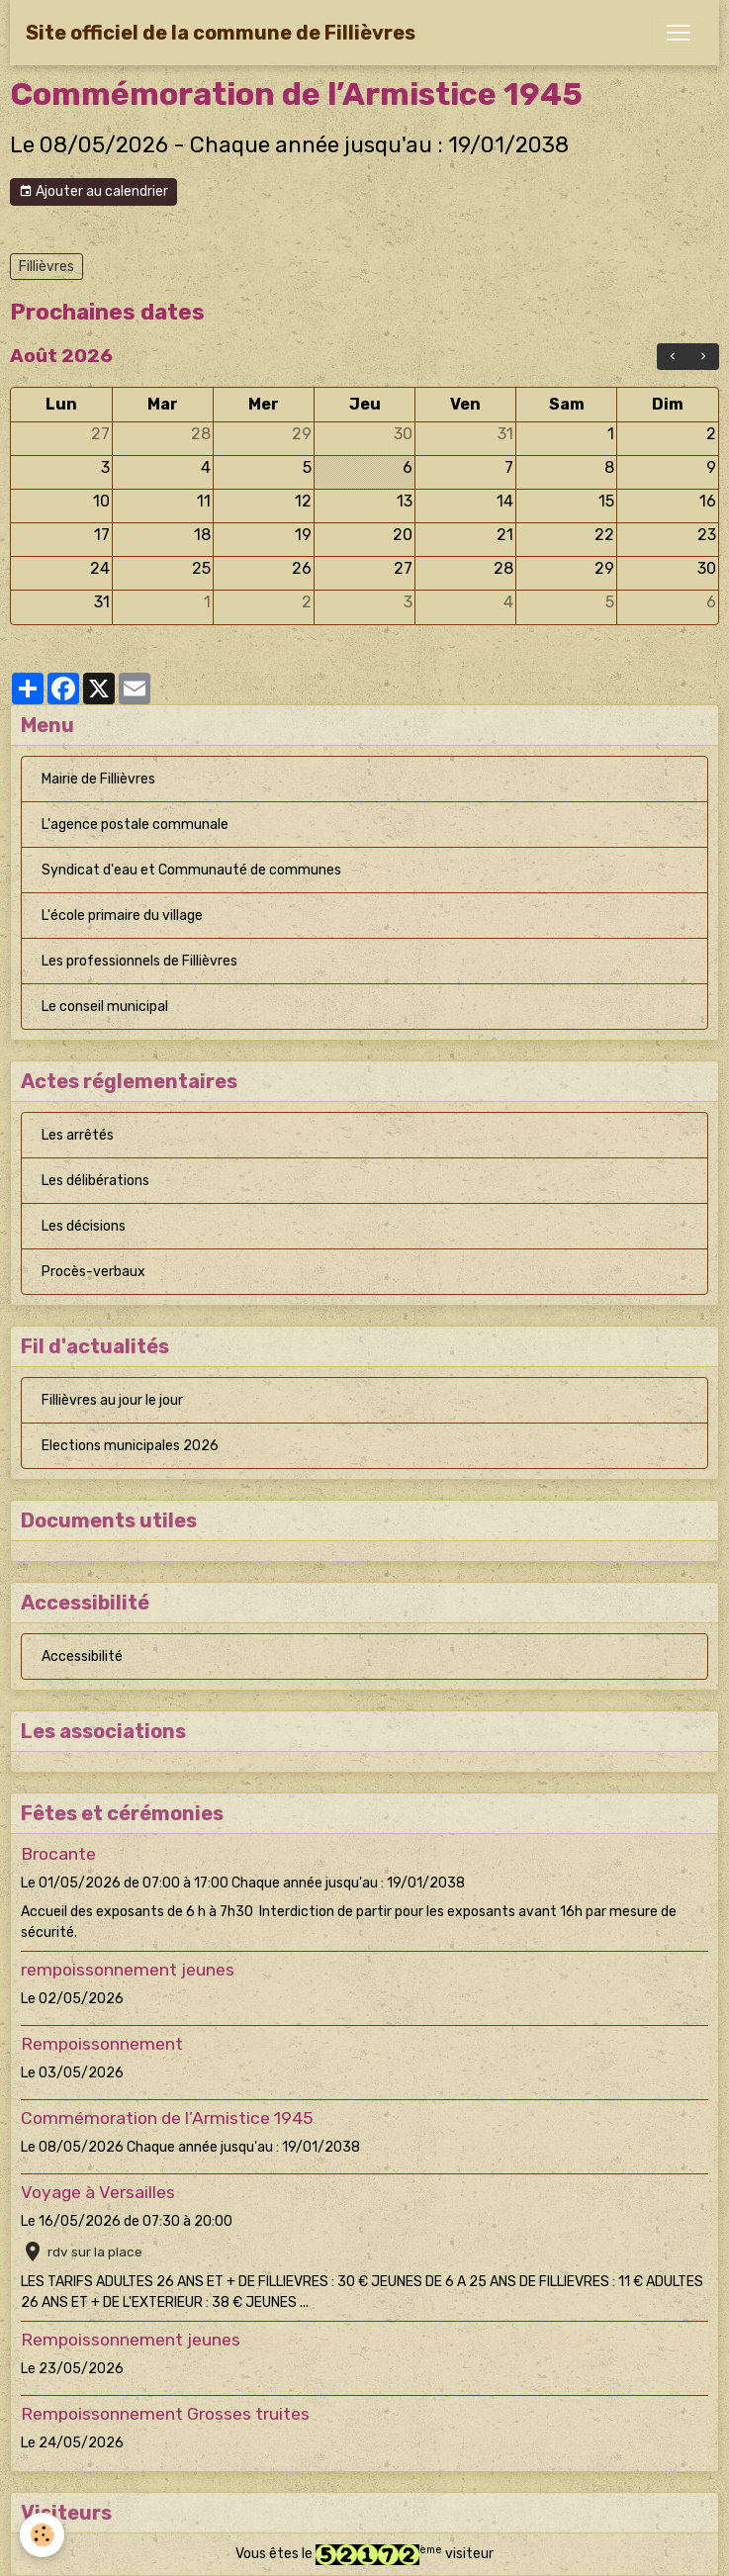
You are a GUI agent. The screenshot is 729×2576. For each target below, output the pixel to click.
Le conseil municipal (105, 1006)
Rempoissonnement (102, 2044)
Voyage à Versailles (98, 2192)
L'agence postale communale (135, 824)
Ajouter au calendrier (93, 192)
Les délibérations (95, 1180)
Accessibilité (82, 1656)
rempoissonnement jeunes (127, 1969)
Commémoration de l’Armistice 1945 (167, 2118)
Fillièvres (46, 266)
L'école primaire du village (122, 915)
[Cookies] (42, 2535)
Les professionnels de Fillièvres (139, 961)
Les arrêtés (78, 1135)
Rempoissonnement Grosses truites (165, 2414)
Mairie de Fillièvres (98, 779)
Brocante (58, 1854)
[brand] (220, 32)
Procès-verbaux (93, 1271)
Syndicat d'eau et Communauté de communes (191, 870)
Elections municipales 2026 (130, 1445)
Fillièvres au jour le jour (112, 1400)
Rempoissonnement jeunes (130, 2339)
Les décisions (84, 1226)
